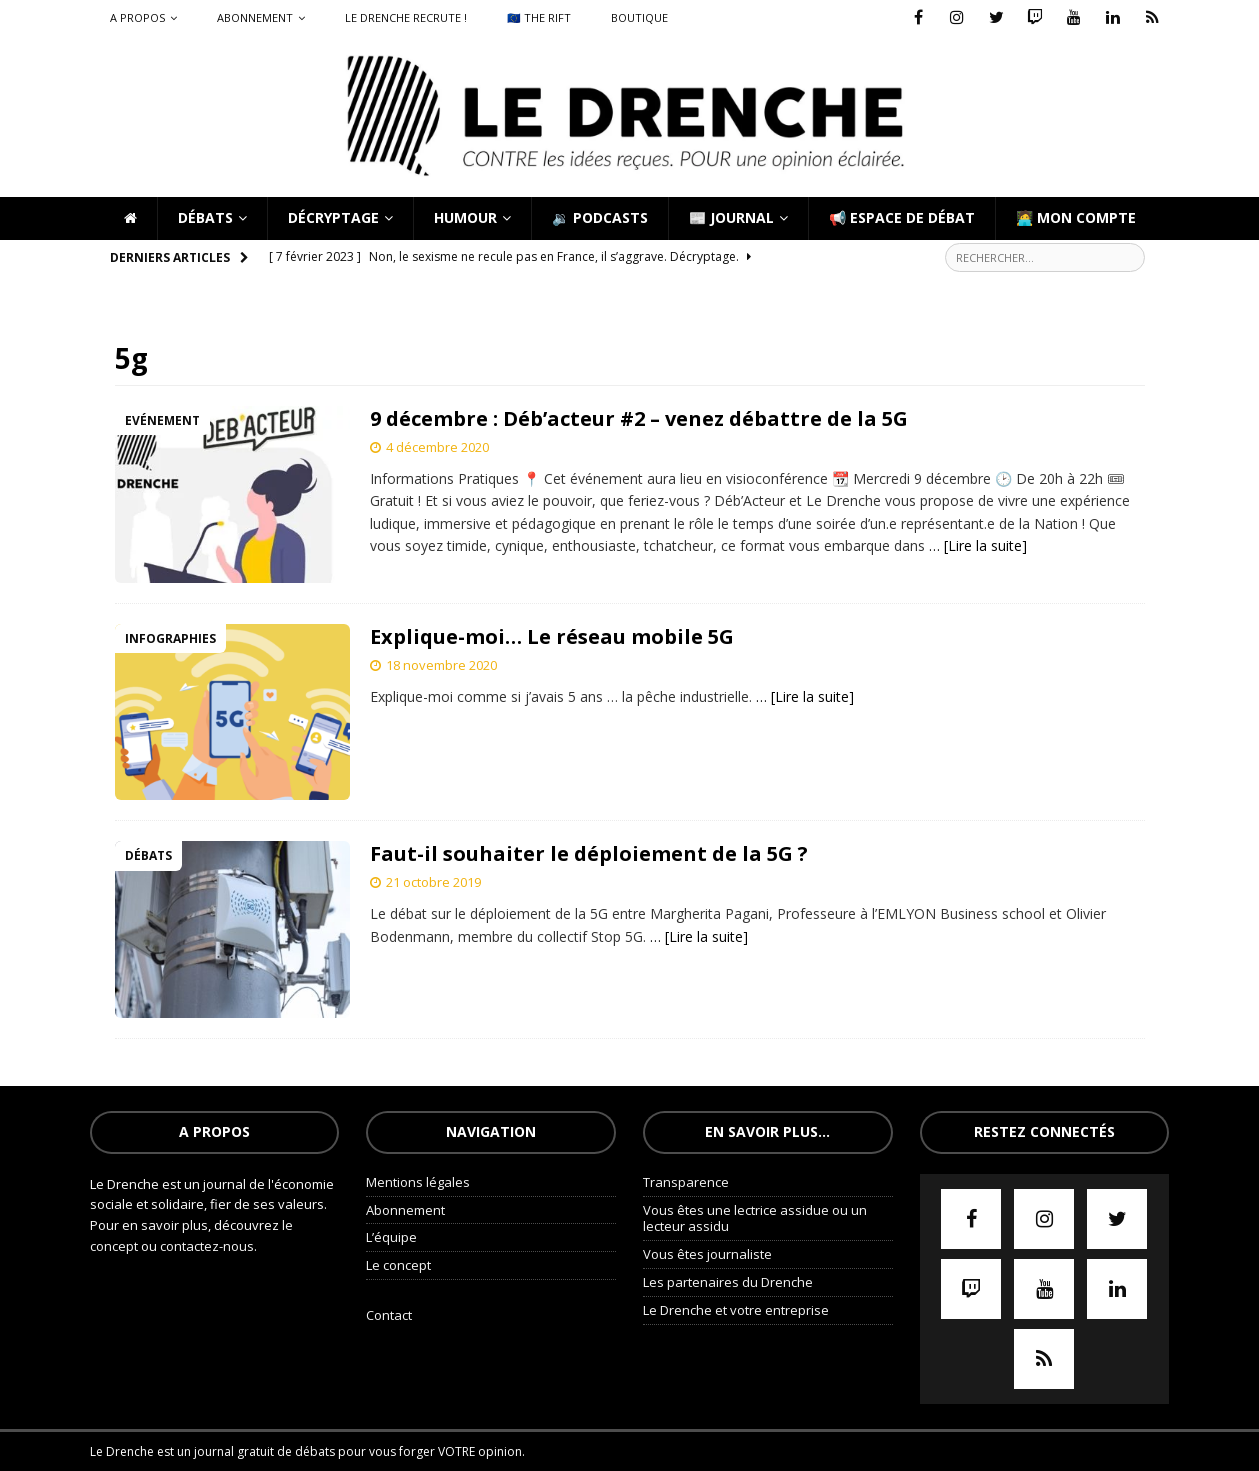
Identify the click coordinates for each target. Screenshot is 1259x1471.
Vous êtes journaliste (707, 1254)
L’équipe (391, 1237)
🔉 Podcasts (600, 217)
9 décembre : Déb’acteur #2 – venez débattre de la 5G (639, 418)
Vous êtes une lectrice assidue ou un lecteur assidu (755, 1218)
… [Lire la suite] (978, 545)
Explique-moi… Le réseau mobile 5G (552, 636)
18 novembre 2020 (441, 665)
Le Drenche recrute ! (406, 17)
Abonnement (255, 17)
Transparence (686, 1182)
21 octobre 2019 (433, 882)
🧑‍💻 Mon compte (1076, 217)
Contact (389, 1315)
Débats (205, 217)
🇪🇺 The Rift (539, 17)
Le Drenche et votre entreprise (736, 1310)
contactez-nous (207, 1246)
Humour (465, 217)
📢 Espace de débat (902, 217)
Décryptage (333, 217)
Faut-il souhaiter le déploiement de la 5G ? (589, 853)
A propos (137, 17)
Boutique (639, 17)
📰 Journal (731, 217)
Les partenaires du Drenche (728, 1282)
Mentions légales (418, 1182)
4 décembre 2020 (437, 447)
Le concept (398, 1265)
